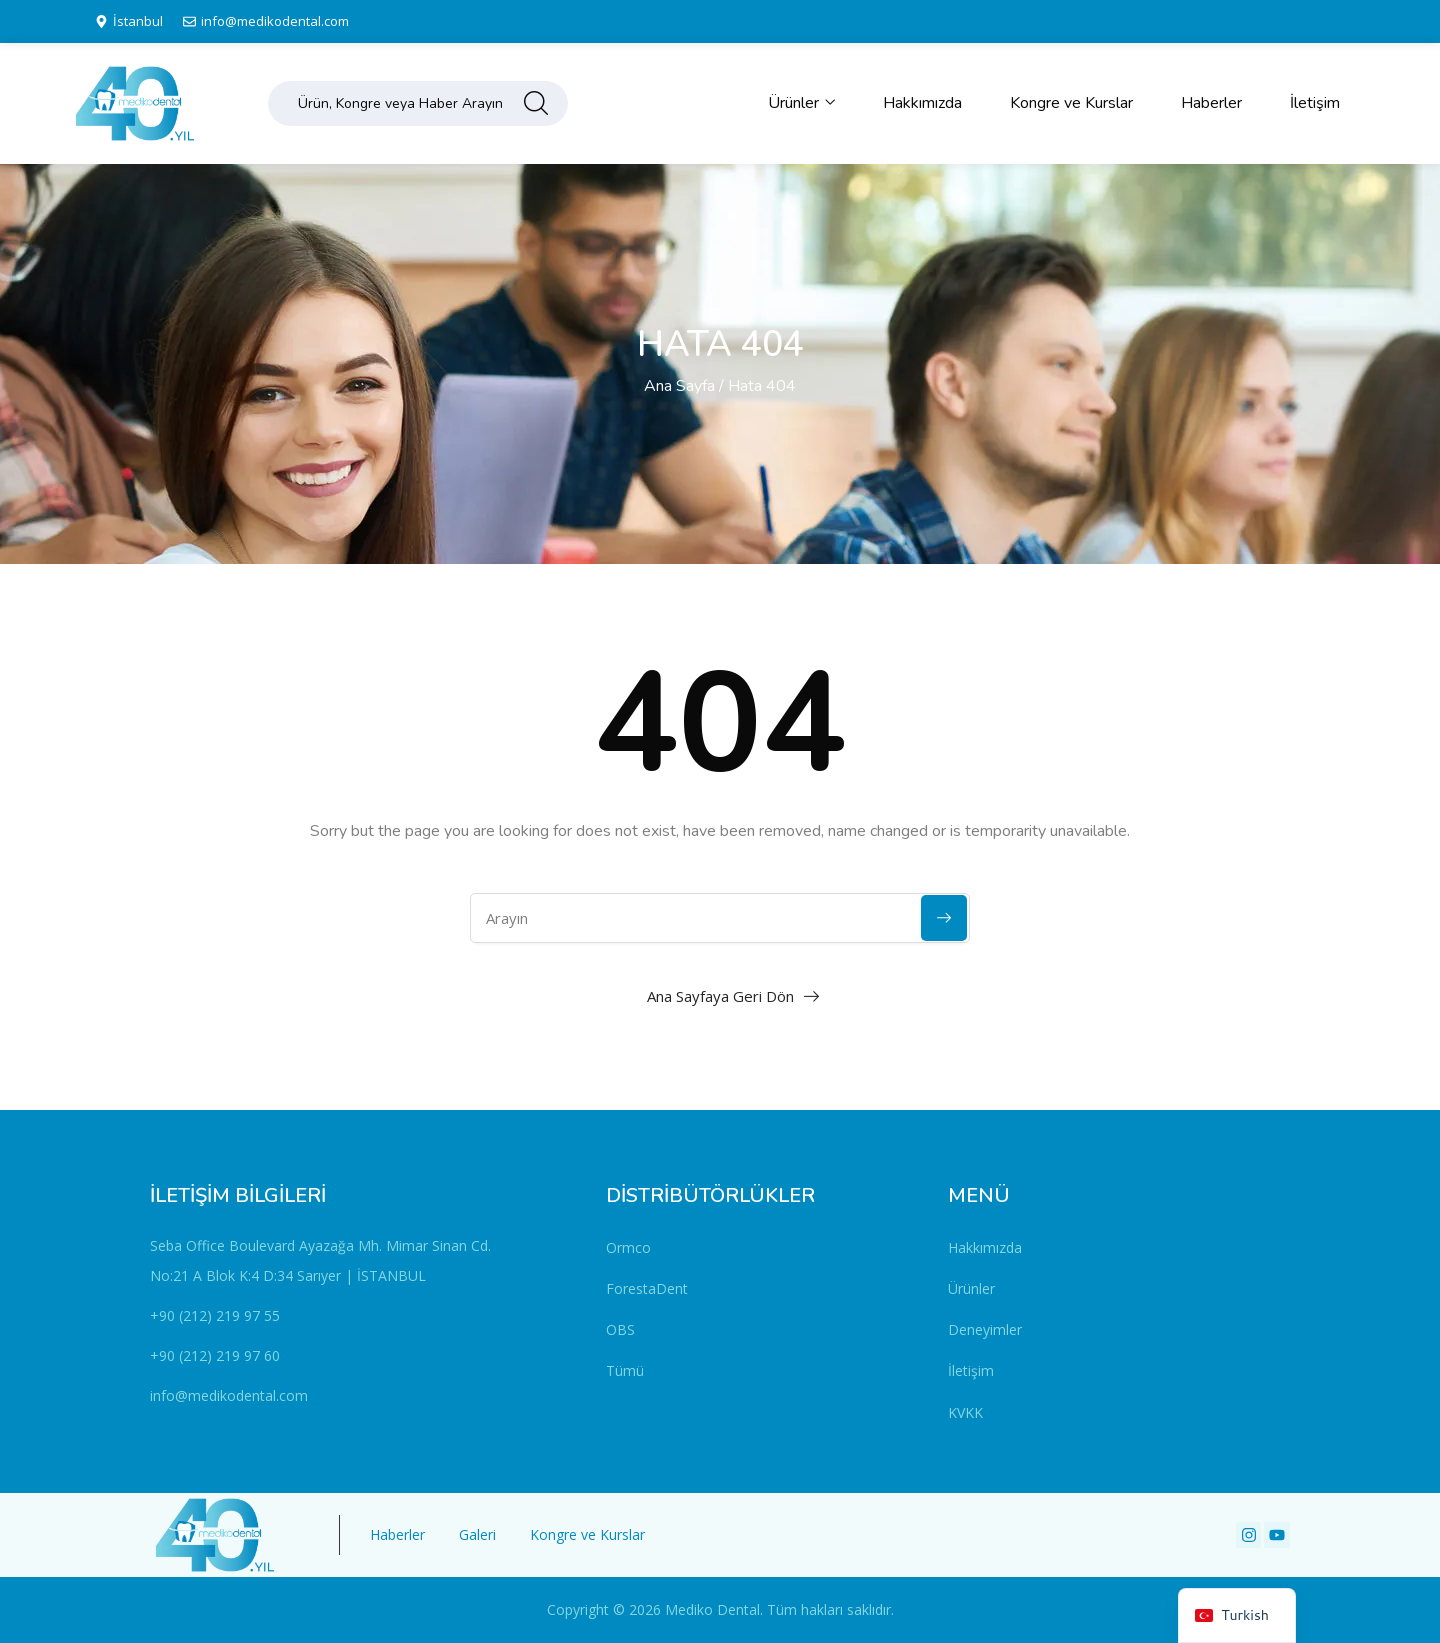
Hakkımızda (922, 103)
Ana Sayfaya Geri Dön (720, 996)
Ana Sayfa (679, 386)
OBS (620, 1329)
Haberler (1211, 103)
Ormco (628, 1247)
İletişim (1315, 103)
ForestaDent (647, 1288)
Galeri (477, 1534)
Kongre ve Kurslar (1071, 103)
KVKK (965, 1412)
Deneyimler (985, 1329)
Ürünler (801, 103)
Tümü (625, 1370)
